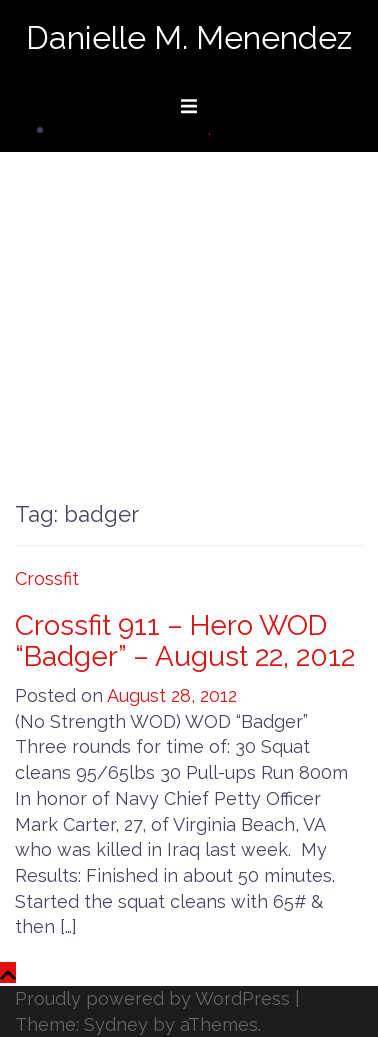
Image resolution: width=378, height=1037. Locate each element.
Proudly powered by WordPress (152, 998)
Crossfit (47, 578)
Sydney (116, 1024)
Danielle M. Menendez (189, 37)
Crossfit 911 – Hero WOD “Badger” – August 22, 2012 (185, 641)
